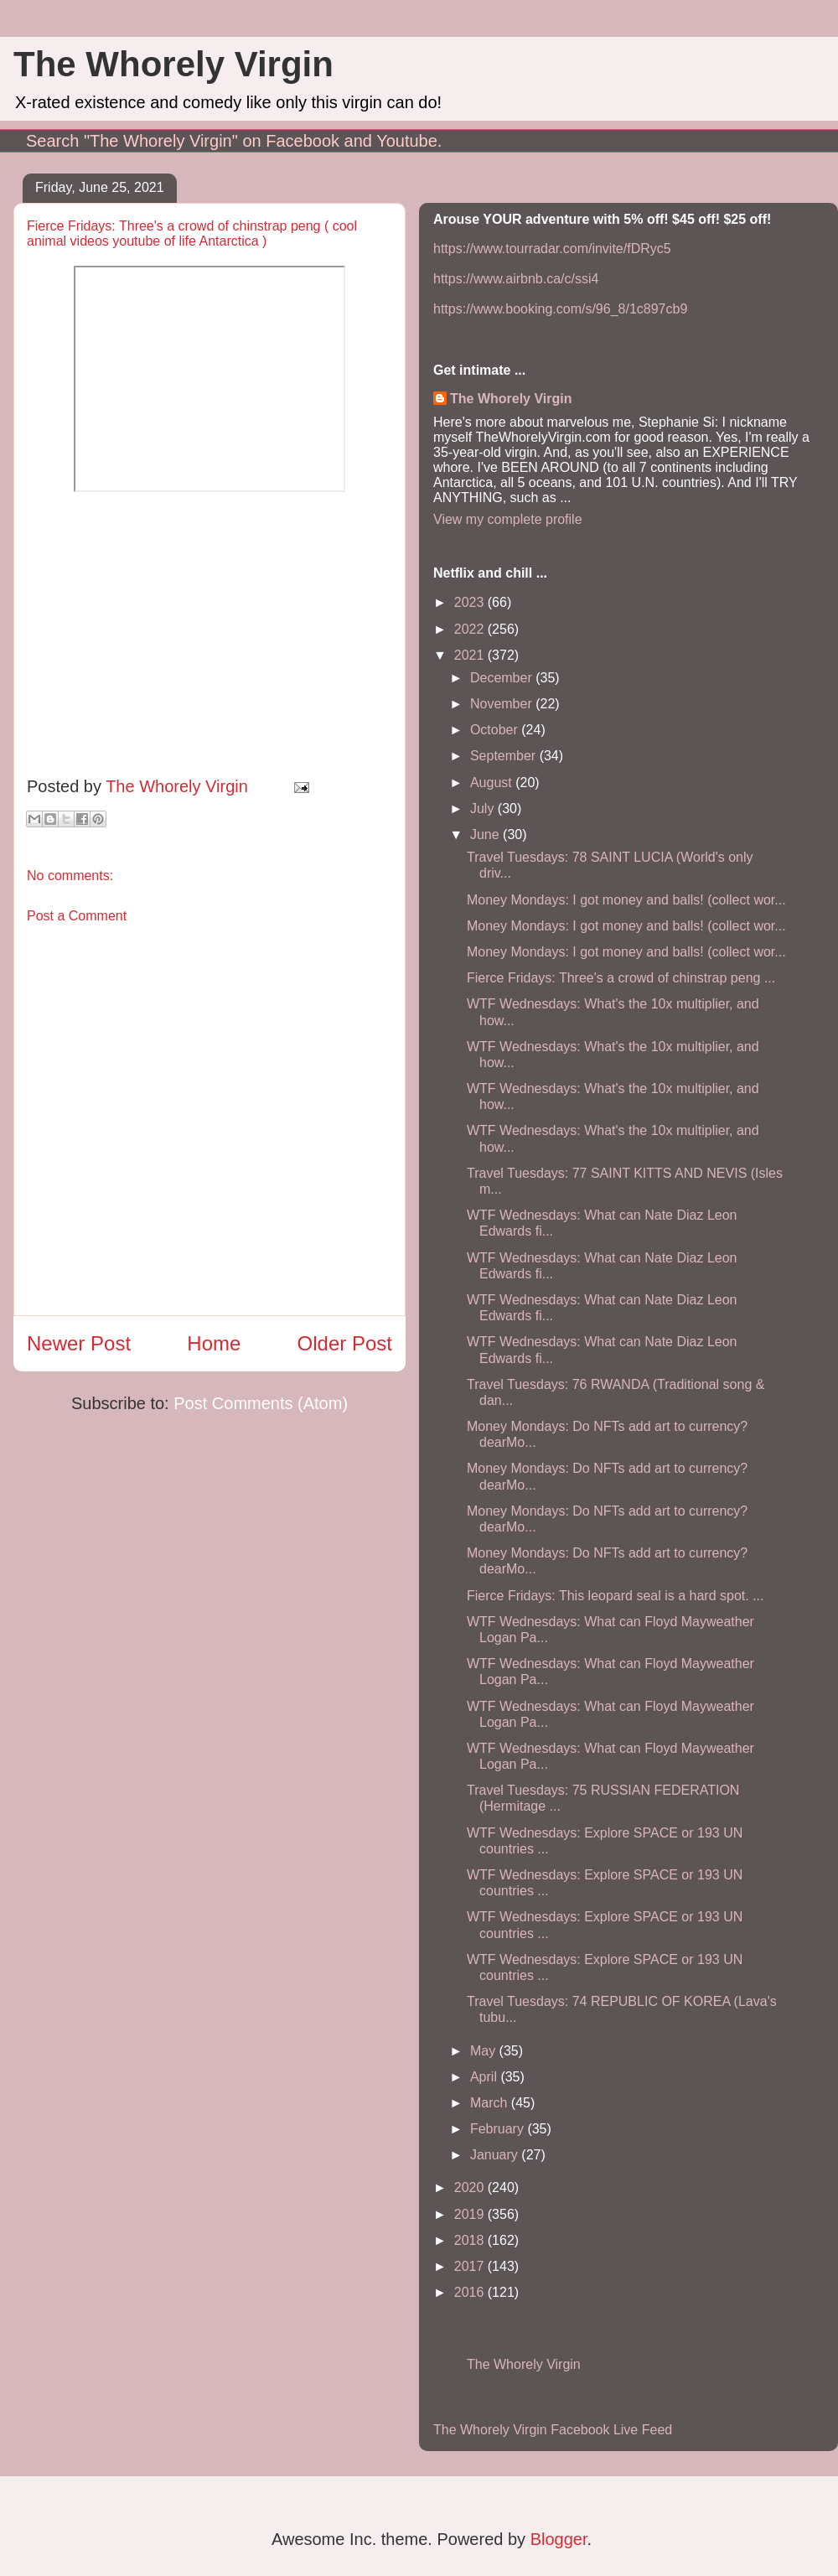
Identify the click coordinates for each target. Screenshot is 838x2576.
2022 (471, 629)
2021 (471, 655)
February (498, 2129)
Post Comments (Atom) (260, 1403)
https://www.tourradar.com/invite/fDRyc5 (552, 248)
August (492, 782)
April (485, 2077)
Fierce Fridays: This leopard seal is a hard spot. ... (615, 1596)
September (505, 756)
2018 (471, 2240)
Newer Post (79, 1343)
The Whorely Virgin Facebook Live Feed (552, 2430)
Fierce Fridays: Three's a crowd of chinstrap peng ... (621, 978)
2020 (471, 2187)
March (490, 2103)
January (495, 2155)
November (502, 704)
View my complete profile (507, 519)
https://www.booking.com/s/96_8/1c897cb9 (560, 309)
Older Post (344, 1343)
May (484, 2051)
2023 (471, 602)
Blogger (558, 2539)
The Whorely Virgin (173, 64)
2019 (471, 2214)
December (502, 678)
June (486, 834)
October (495, 730)
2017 (471, 2266)
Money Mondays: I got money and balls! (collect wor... (626, 900)
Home (214, 1343)
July (484, 808)
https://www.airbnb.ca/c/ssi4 (515, 279)
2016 (471, 2292)
